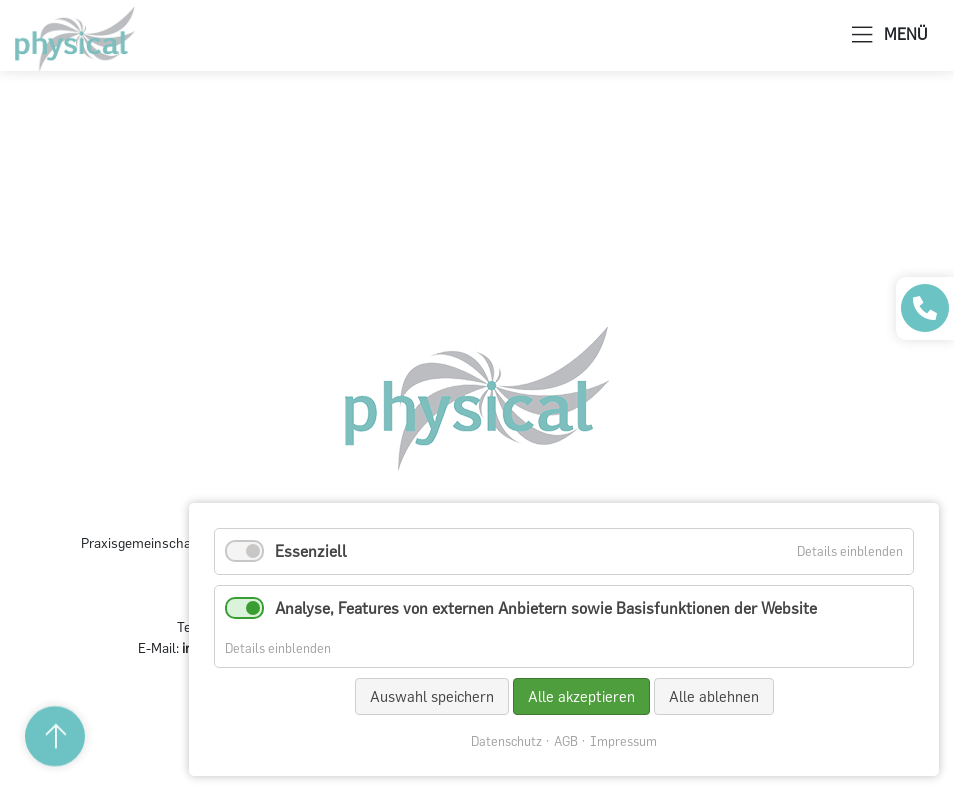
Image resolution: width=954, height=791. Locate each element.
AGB (566, 741)
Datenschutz (506, 741)
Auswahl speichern (432, 696)
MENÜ (889, 35)
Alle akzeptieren (581, 696)
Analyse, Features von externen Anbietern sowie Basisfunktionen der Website (546, 608)
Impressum (623, 741)
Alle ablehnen (714, 696)
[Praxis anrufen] (925, 308)
